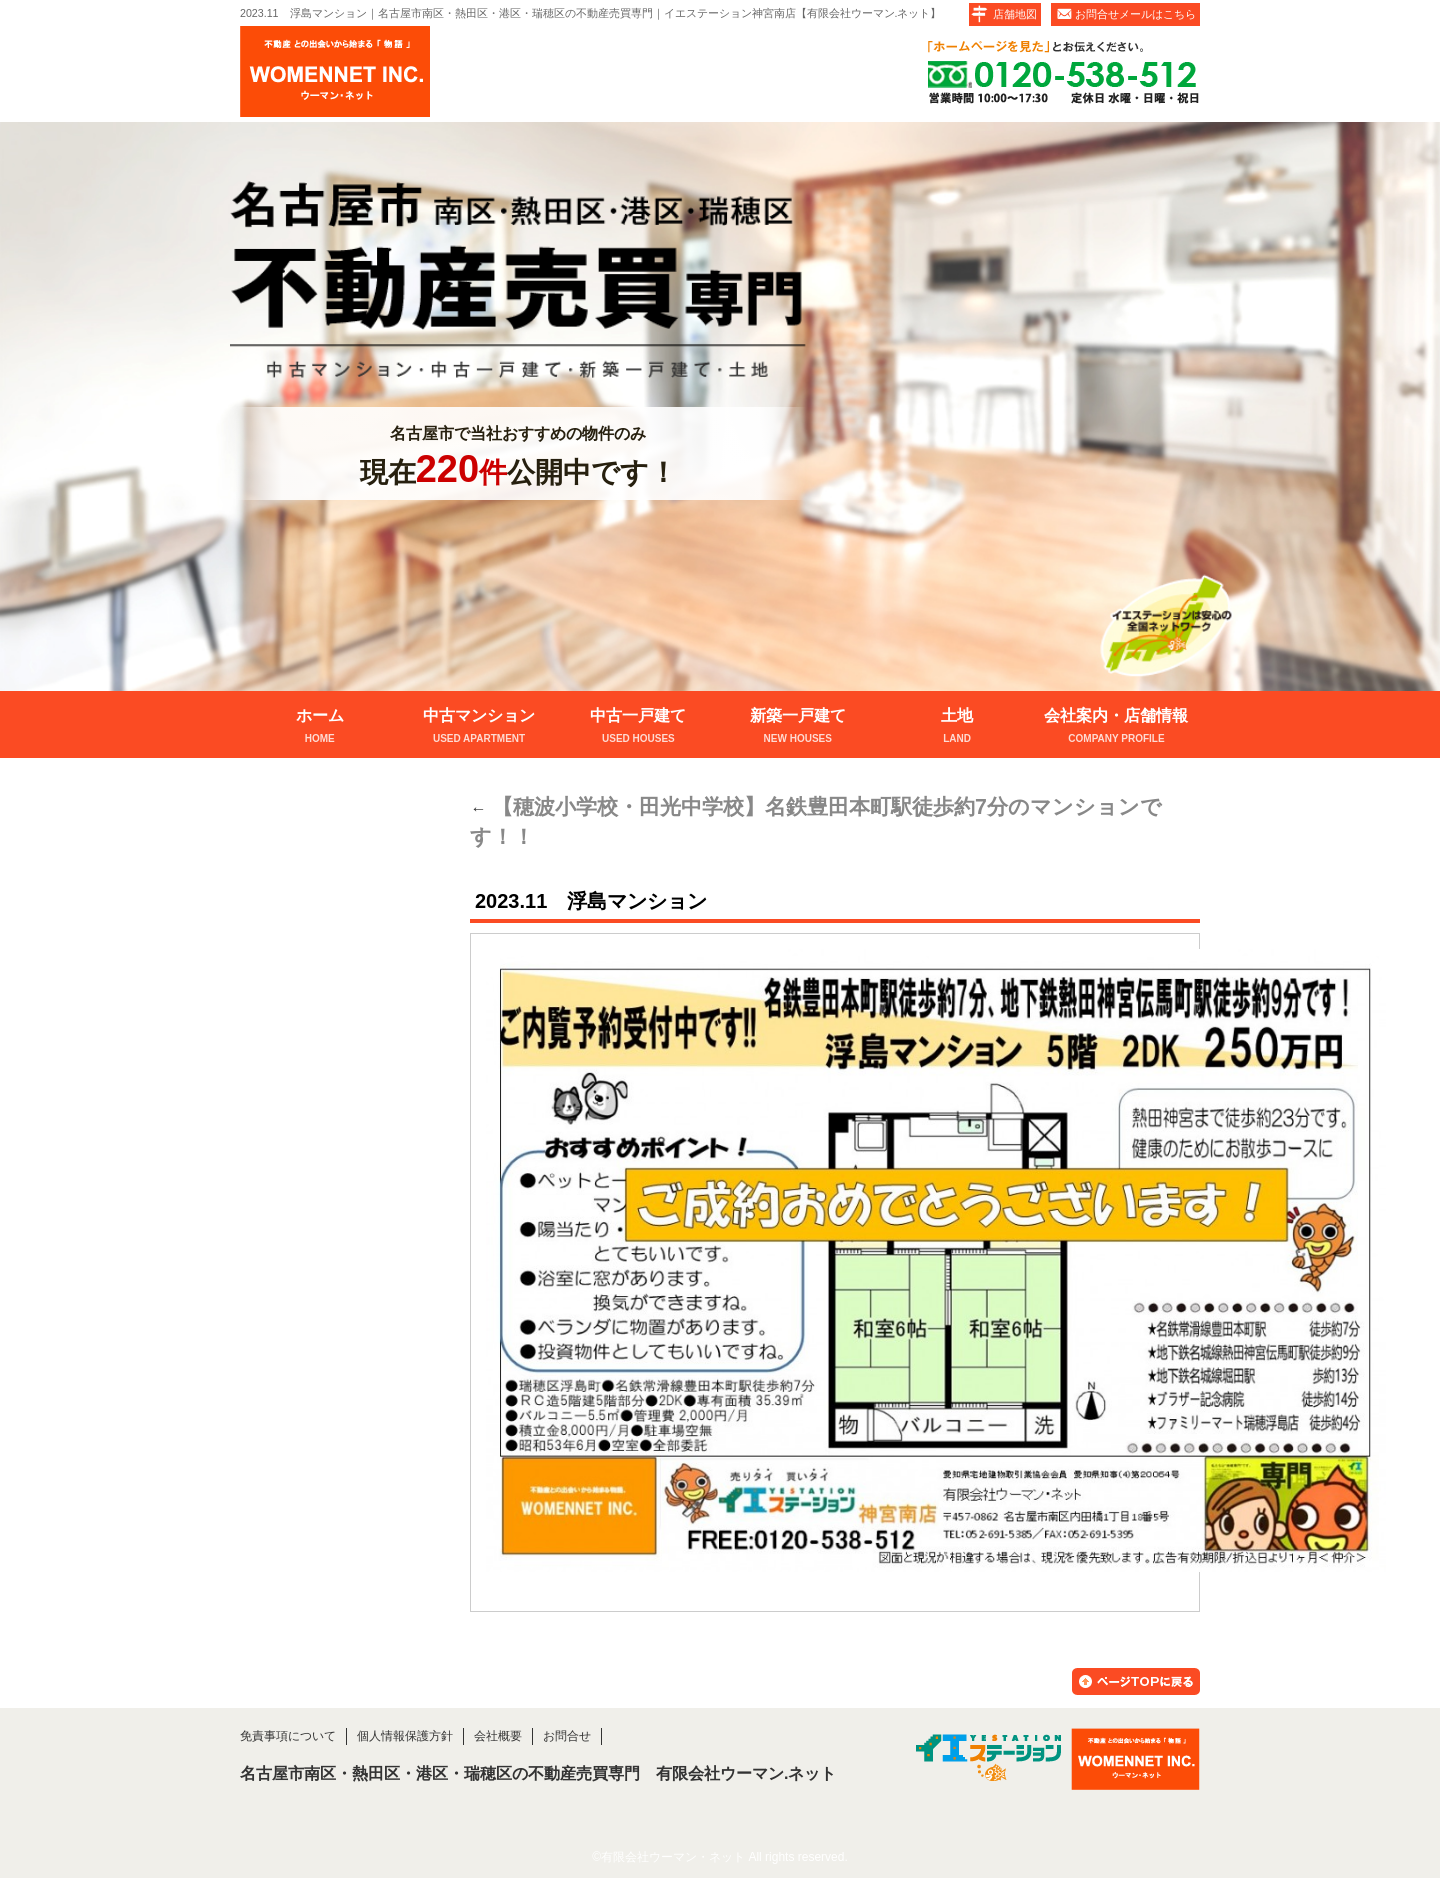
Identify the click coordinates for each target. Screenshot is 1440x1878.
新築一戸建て (797, 727)
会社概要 (498, 1736)
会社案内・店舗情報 (1116, 727)
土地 (956, 727)
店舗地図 (1015, 14)
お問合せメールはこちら (1135, 14)
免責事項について (288, 1736)
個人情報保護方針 (405, 1736)
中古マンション (478, 727)
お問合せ (567, 1736)
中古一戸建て (638, 727)
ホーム (319, 727)
